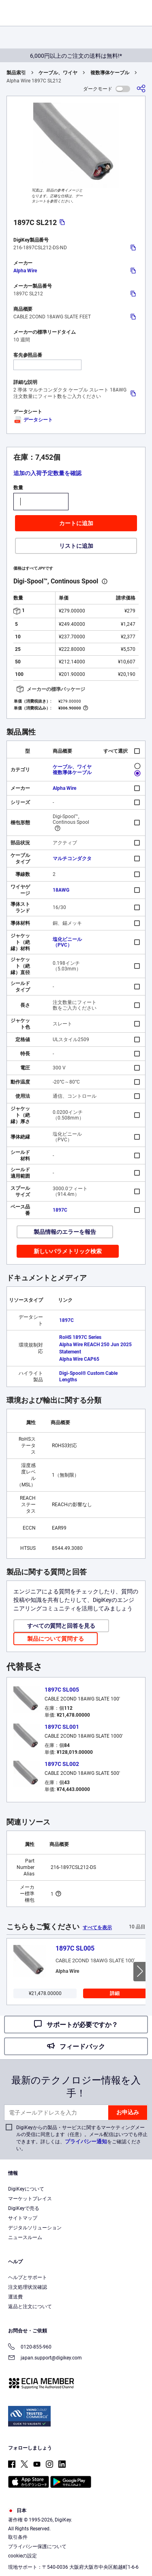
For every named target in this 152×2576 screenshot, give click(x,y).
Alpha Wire (25, 271)
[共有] (141, 89)
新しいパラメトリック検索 (68, 1251)
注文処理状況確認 (27, 2287)
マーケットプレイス (30, 2198)
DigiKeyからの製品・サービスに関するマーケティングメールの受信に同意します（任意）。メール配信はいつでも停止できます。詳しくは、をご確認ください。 (82, 2138)
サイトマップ (22, 2218)
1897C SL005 (62, 1689)
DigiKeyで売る (23, 2208)
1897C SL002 (62, 1764)
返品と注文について (30, 2306)
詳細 (115, 1993)
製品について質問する (55, 1638)
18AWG (61, 890)
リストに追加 (76, 546)
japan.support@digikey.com (45, 2358)
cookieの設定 (22, 2556)
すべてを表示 (97, 1927)
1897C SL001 (62, 1727)
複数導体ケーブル (109, 73)
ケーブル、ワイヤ (58, 73)
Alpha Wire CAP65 (79, 1359)
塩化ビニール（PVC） (67, 942)
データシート (33, 420)
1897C (60, 1210)
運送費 (15, 2297)
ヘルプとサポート (27, 2277)
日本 (17, 2510)
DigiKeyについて (26, 2189)
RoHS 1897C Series (80, 1337)
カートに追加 (76, 523)
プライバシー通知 (86, 2141)
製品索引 (16, 73)
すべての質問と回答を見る (61, 1626)
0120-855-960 (29, 2347)
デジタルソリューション (35, 2228)
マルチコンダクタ (72, 858)
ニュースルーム (25, 2237)
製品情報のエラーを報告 (65, 1232)
